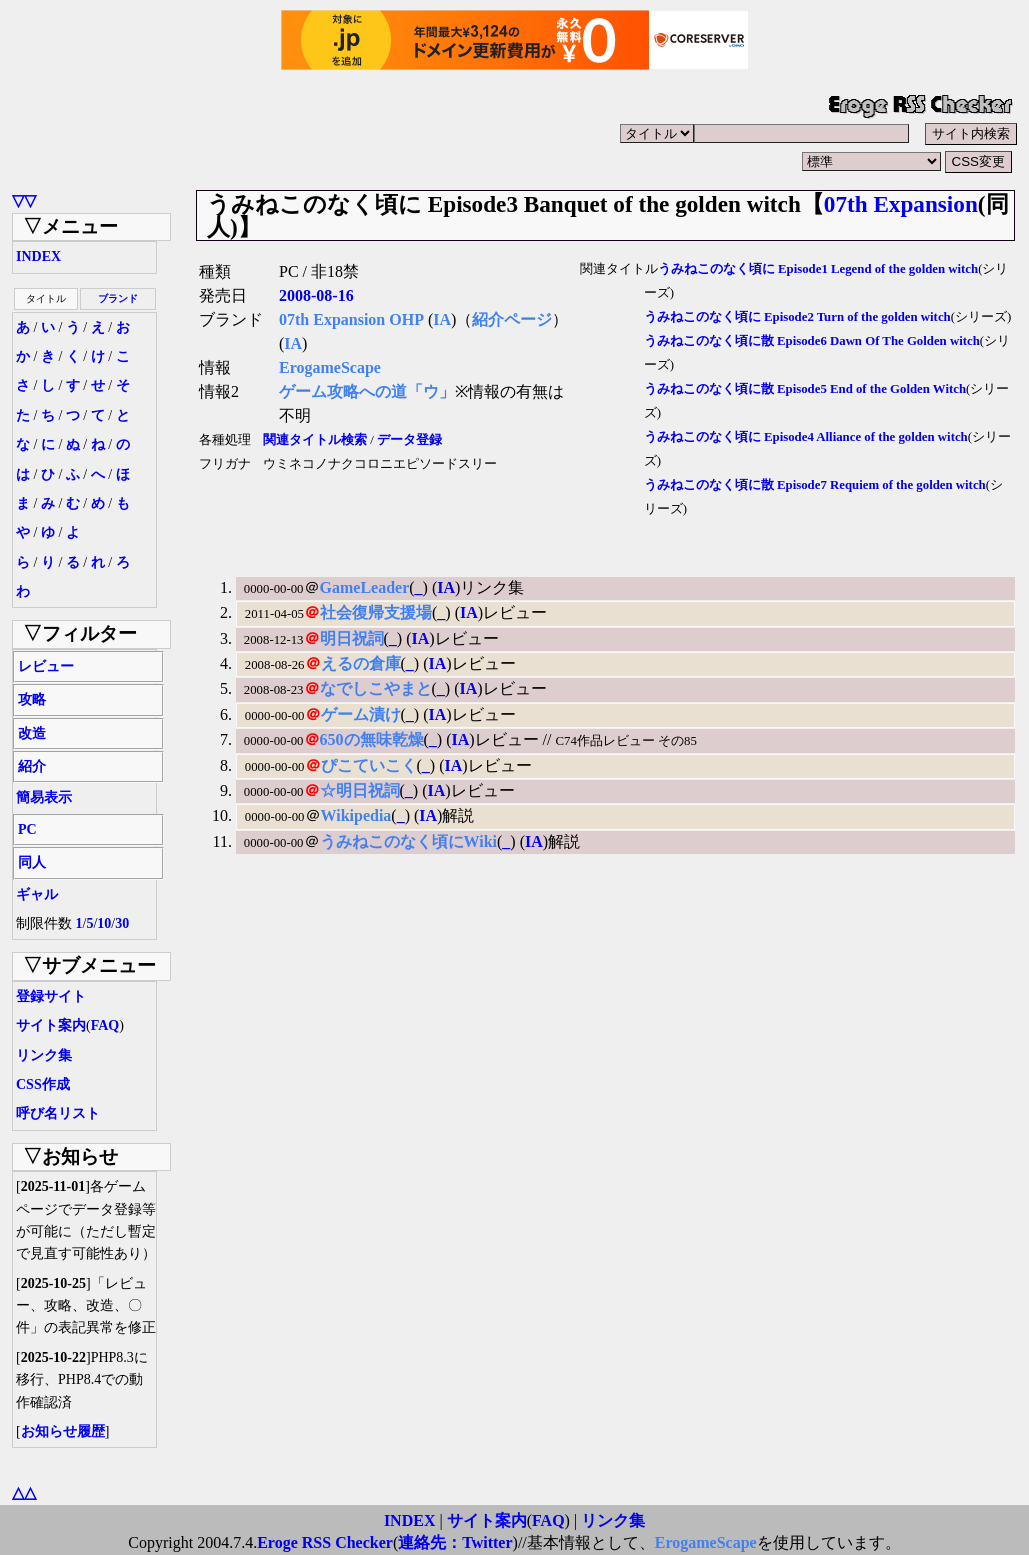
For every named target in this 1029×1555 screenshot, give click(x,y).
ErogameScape (330, 367)
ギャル (37, 894)
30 (122, 923)
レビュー (46, 666)
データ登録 (409, 440)
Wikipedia (356, 815)
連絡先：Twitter (455, 1542)
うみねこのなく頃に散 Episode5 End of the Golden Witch (805, 389)
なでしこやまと (376, 688)
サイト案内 (51, 1025)
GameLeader (365, 587)
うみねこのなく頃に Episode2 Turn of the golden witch (797, 317)
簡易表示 (44, 797)
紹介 (32, 766)
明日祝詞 (352, 638)
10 (104, 923)
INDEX (38, 256)
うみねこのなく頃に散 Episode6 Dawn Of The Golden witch (812, 341)
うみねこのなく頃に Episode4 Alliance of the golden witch (806, 437)
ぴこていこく (369, 765)
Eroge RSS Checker (325, 1542)
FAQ (105, 1025)
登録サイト (51, 996)
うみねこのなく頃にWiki (409, 841)
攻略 (32, 699)
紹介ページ (512, 319)
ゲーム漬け (361, 714)
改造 (32, 733)
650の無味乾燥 (372, 739)
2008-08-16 (316, 295)
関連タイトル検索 (315, 440)
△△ (24, 1492)
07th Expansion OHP (351, 319)
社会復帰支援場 (376, 612)
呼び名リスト (58, 1113)
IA (442, 319)
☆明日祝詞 (360, 790)
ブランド (118, 298)
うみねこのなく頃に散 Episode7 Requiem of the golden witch (815, 485)
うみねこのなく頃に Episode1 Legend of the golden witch (818, 269)
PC (27, 829)
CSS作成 (43, 1084)
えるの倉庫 (361, 663)
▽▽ (24, 200)
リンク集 (44, 1055)
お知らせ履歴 (63, 1431)
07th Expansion (901, 204)
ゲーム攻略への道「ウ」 (367, 391)
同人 (32, 862)
